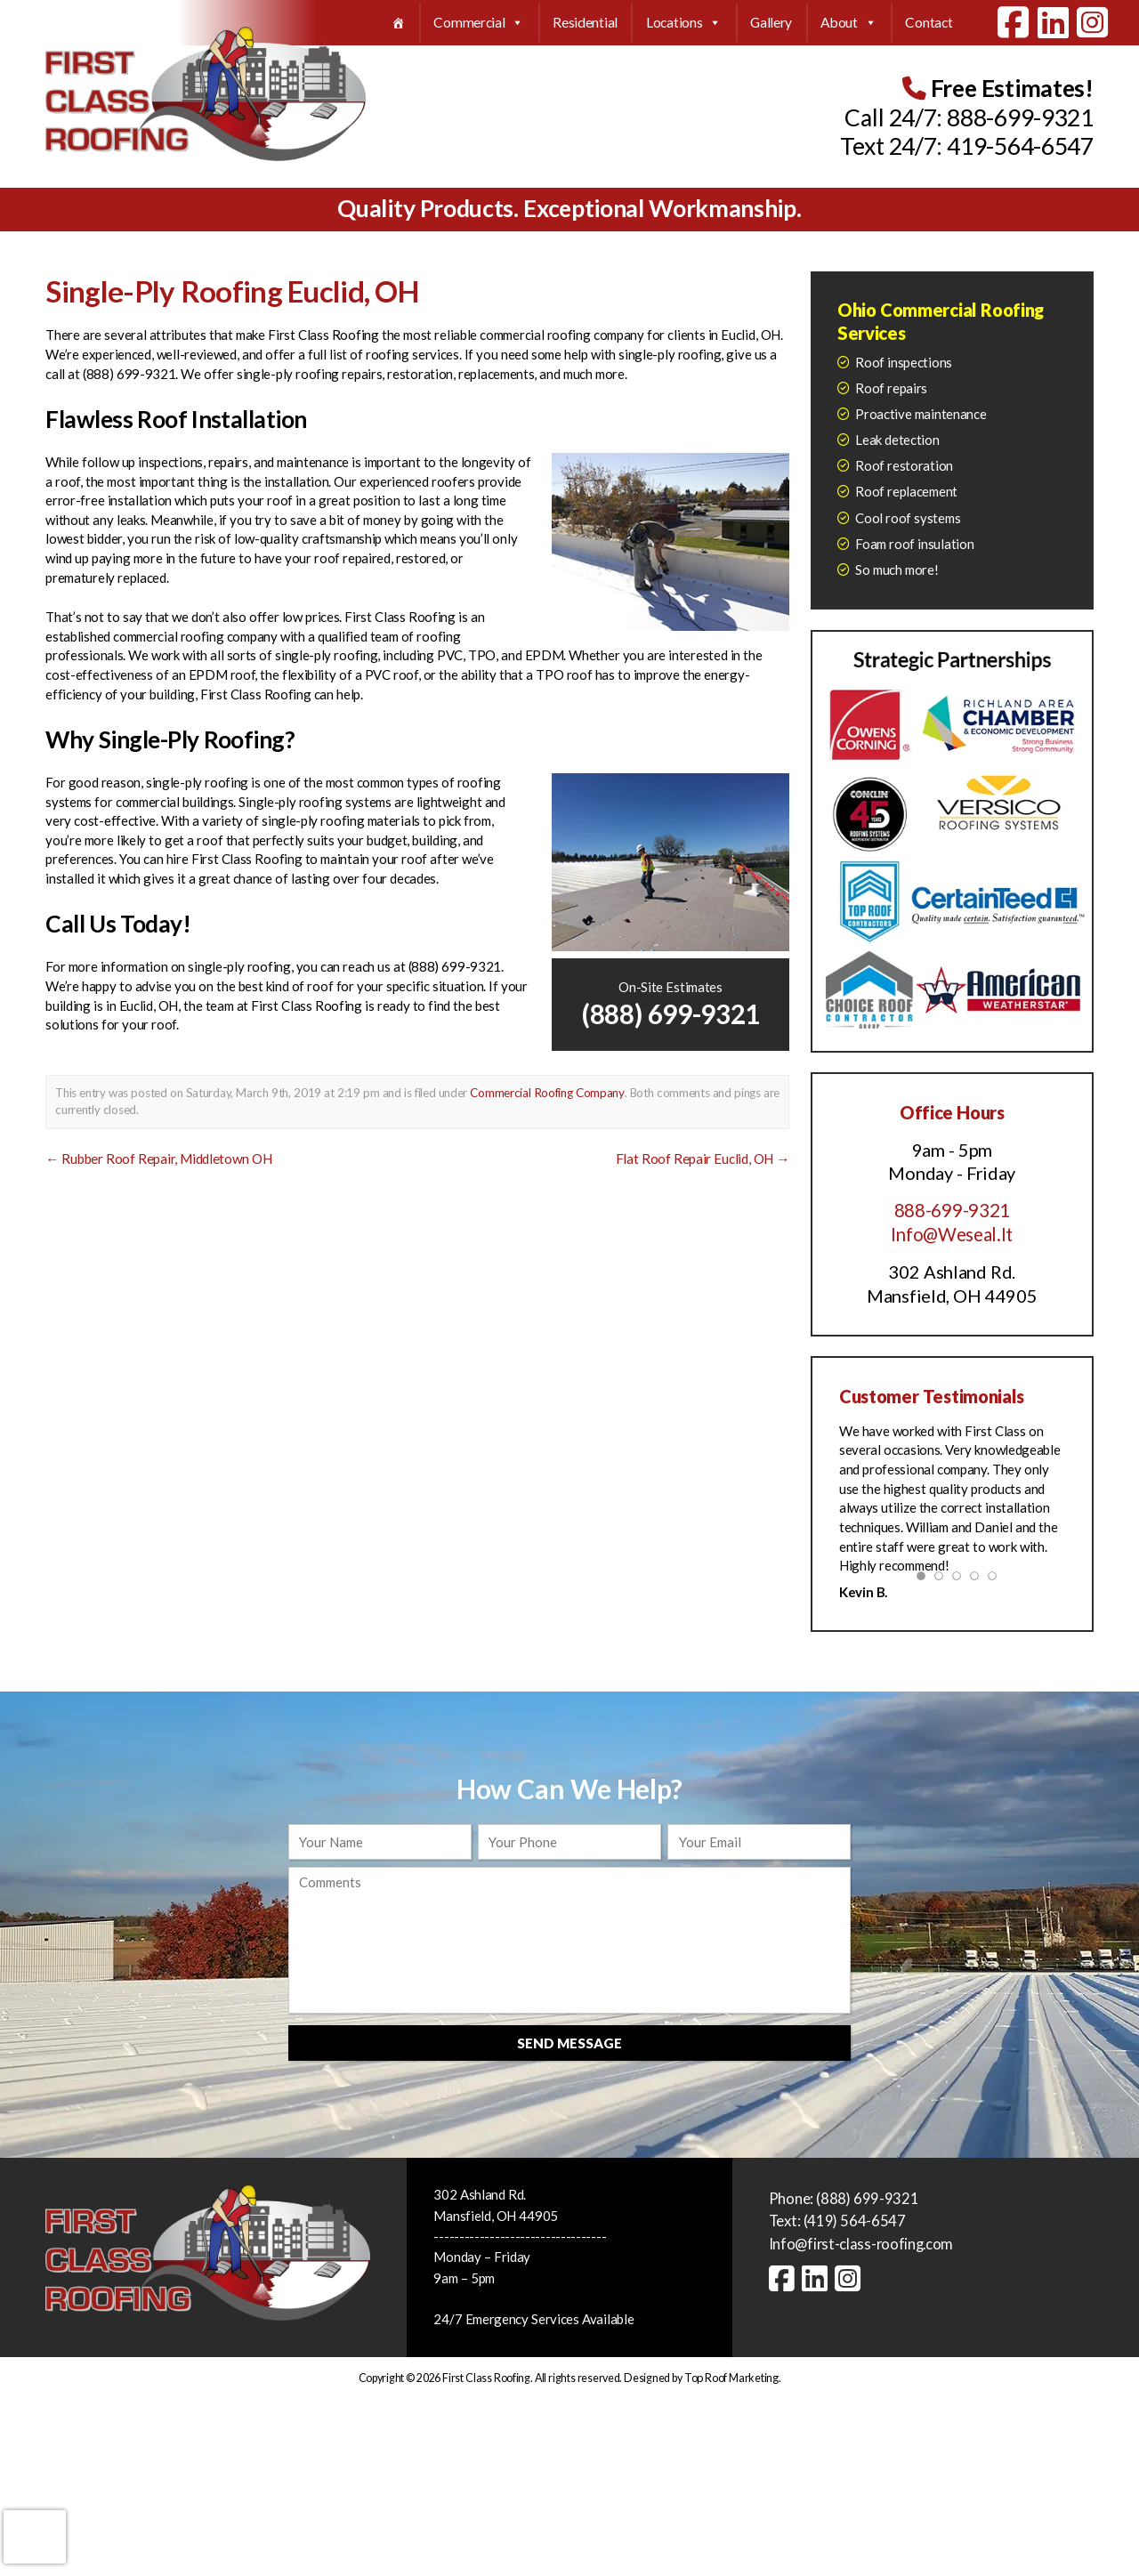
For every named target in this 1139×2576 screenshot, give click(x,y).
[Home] (398, 23)
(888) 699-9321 (670, 1013)
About (848, 23)
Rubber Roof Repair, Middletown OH (158, 1158)
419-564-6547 (1020, 146)
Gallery (771, 22)
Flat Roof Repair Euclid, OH (702, 1158)
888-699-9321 (1020, 117)
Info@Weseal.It (952, 1234)
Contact (928, 22)
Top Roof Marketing (731, 2375)
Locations (684, 23)
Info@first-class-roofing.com (863, 2243)
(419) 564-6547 (855, 2220)
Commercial (478, 23)
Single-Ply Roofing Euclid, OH (231, 291)
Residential (585, 22)
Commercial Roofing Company (546, 1093)
